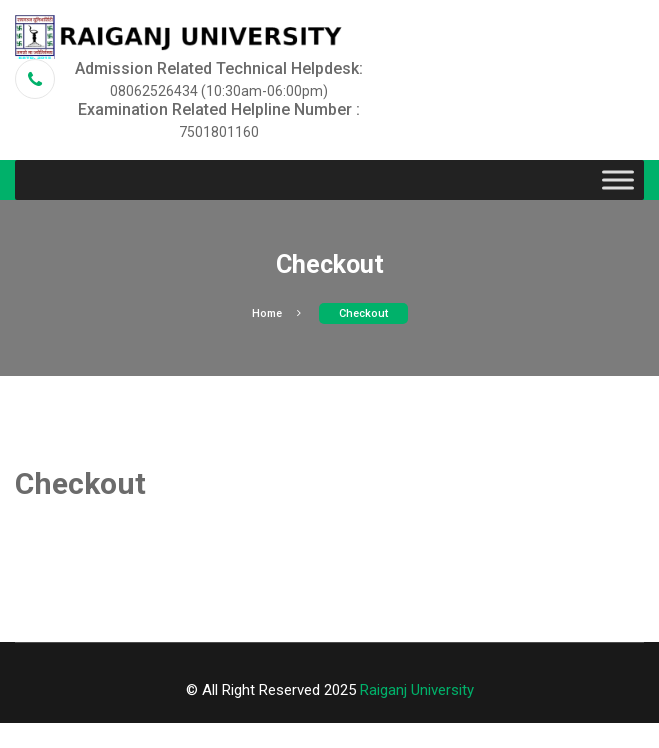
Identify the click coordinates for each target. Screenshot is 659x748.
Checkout (363, 313)
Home (276, 313)
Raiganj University (417, 690)
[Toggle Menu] (618, 180)
